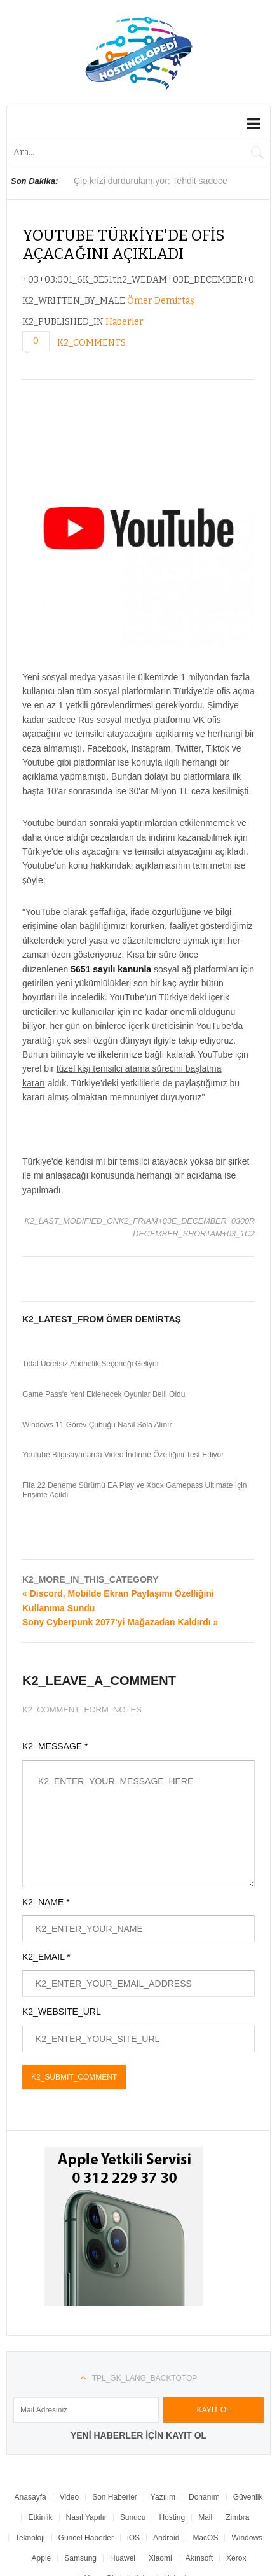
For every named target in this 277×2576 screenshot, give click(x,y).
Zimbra (237, 2517)
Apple (41, 2558)
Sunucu (133, 2517)
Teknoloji (30, 2537)
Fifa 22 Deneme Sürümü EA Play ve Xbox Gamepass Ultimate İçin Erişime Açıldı (134, 1490)
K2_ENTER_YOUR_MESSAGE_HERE (138, 1823)
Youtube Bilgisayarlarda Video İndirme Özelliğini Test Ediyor (123, 1454)
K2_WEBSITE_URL (61, 2011)
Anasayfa (30, 2497)
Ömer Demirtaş (160, 300)
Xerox (236, 2558)
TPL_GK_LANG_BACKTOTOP (145, 2378)
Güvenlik (248, 2497)
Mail (205, 2517)
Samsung (80, 2558)
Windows (246, 2537)
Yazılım (163, 2497)
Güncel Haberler (86, 2537)
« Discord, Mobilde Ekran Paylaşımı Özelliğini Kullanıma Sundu (118, 1600)
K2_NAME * (46, 1902)
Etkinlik (40, 2517)
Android (166, 2537)
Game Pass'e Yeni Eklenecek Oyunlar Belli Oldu (103, 1394)
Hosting (172, 2517)
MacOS (205, 2537)
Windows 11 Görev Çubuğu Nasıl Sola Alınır (97, 1424)
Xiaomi (160, 2558)
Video (69, 2497)
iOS (133, 2537)
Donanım (204, 2497)
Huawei (122, 2558)
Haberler (124, 321)
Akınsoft (199, 2558)
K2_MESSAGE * (55, 1746)
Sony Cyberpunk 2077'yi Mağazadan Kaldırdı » (120, 1622)
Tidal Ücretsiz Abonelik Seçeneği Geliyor (90, 1363)
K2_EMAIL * (46, 1957)
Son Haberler (114, 2497)
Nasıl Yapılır (86, 2517)
